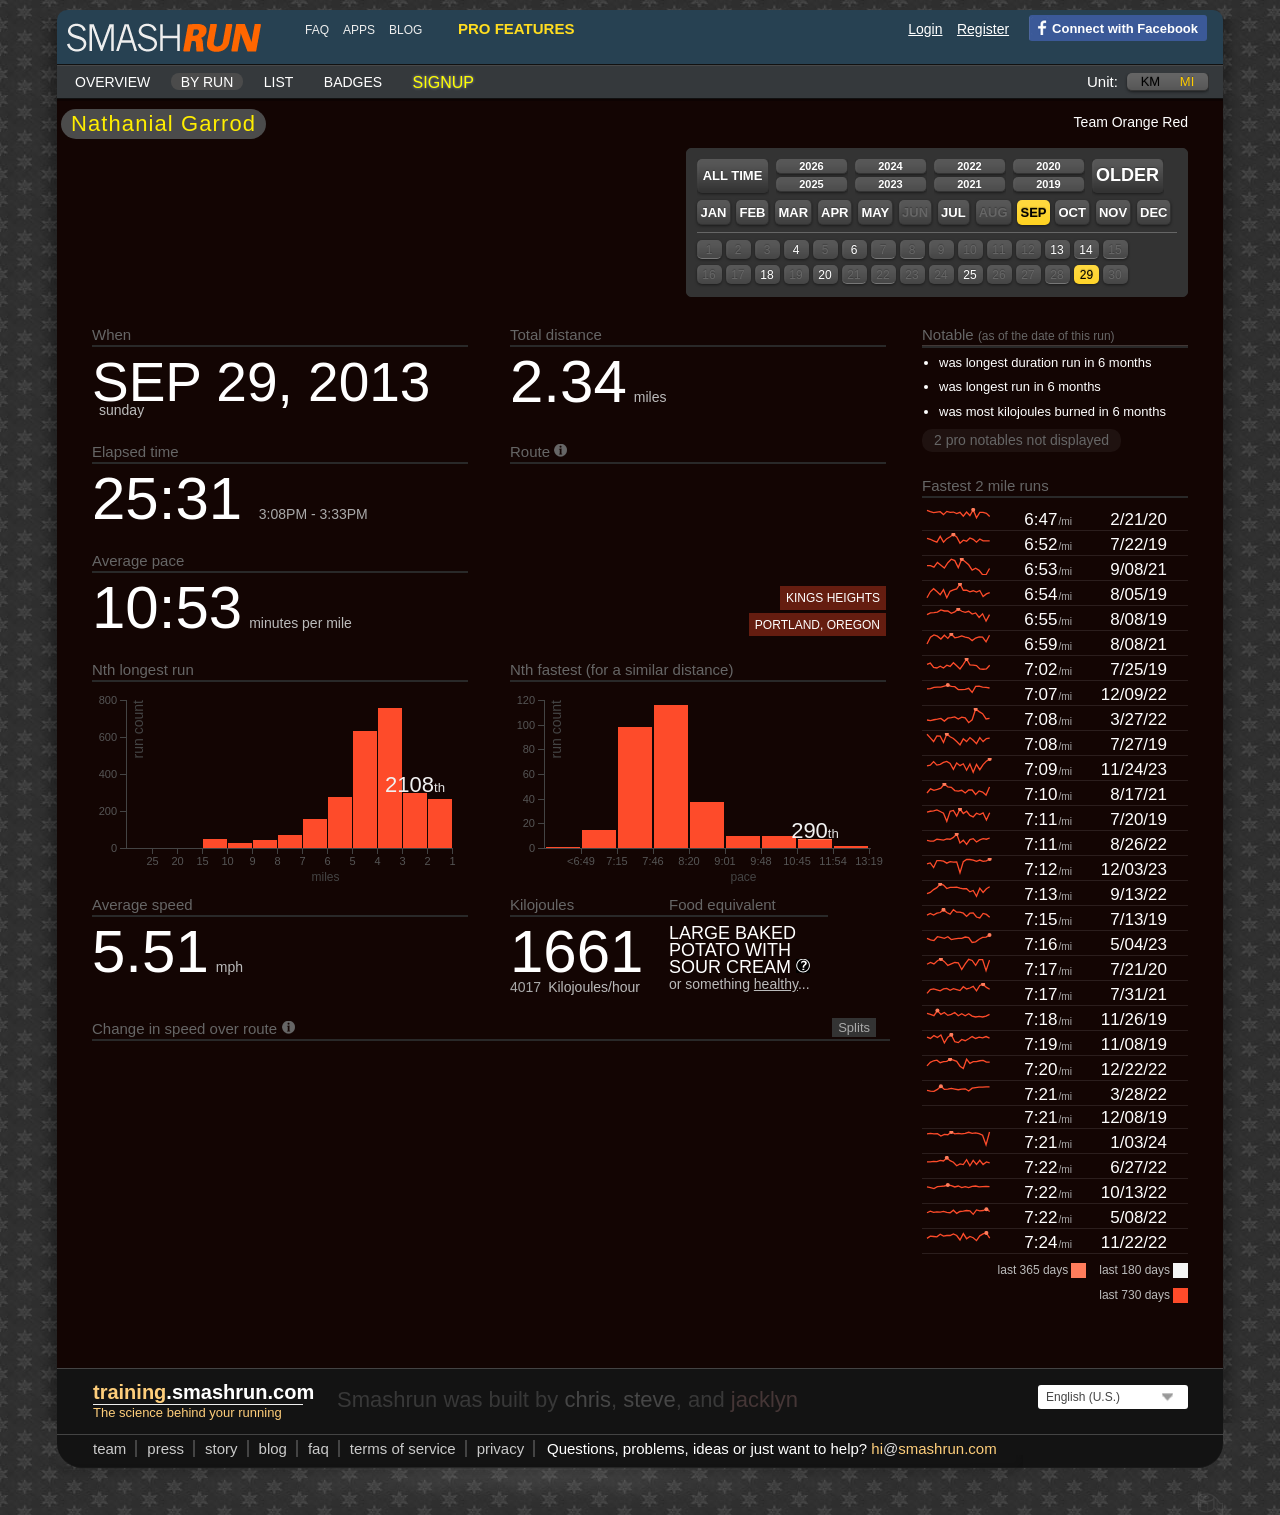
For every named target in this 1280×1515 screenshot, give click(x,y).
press (165, 1448)
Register (983, 29)
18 (766, 275)
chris (587, 1399)
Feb (752, 212)
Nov (1113, 212)
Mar (793, 212)
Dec (1153, 212)
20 (824, 275)
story (221, 1448)
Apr (834, 212)
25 (969, 275)
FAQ (317, 30)
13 (1056, 250)
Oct (1071, 212)
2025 (811, 184)
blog (405, 30)
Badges (353, 82)
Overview (112, 82)
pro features (516, 28)
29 (1086, 275)
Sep (1033, 212)
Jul (953, 212)
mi (1187, 81)
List (279, 82)
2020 (1048, 166)
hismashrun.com (933, 1448)
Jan (713, 212)
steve (649, 1399)
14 (1085, 250)
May (875, 212)
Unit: (1102, 81)
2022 (969, 166)
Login (925, 29)
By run (207, 82)
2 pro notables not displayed (1021, 440)
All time (733, 175)
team (109, 1448)
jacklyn (764, 1399)
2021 (969, 184)
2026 (811, 166)
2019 (1048, 184)
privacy (501, 1448)
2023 (890, 184)
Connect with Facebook (1113, 27)
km (1151, 81)
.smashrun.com (203, 1392)
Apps (359, 30)
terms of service (403, 1448)
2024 (890, 166)
